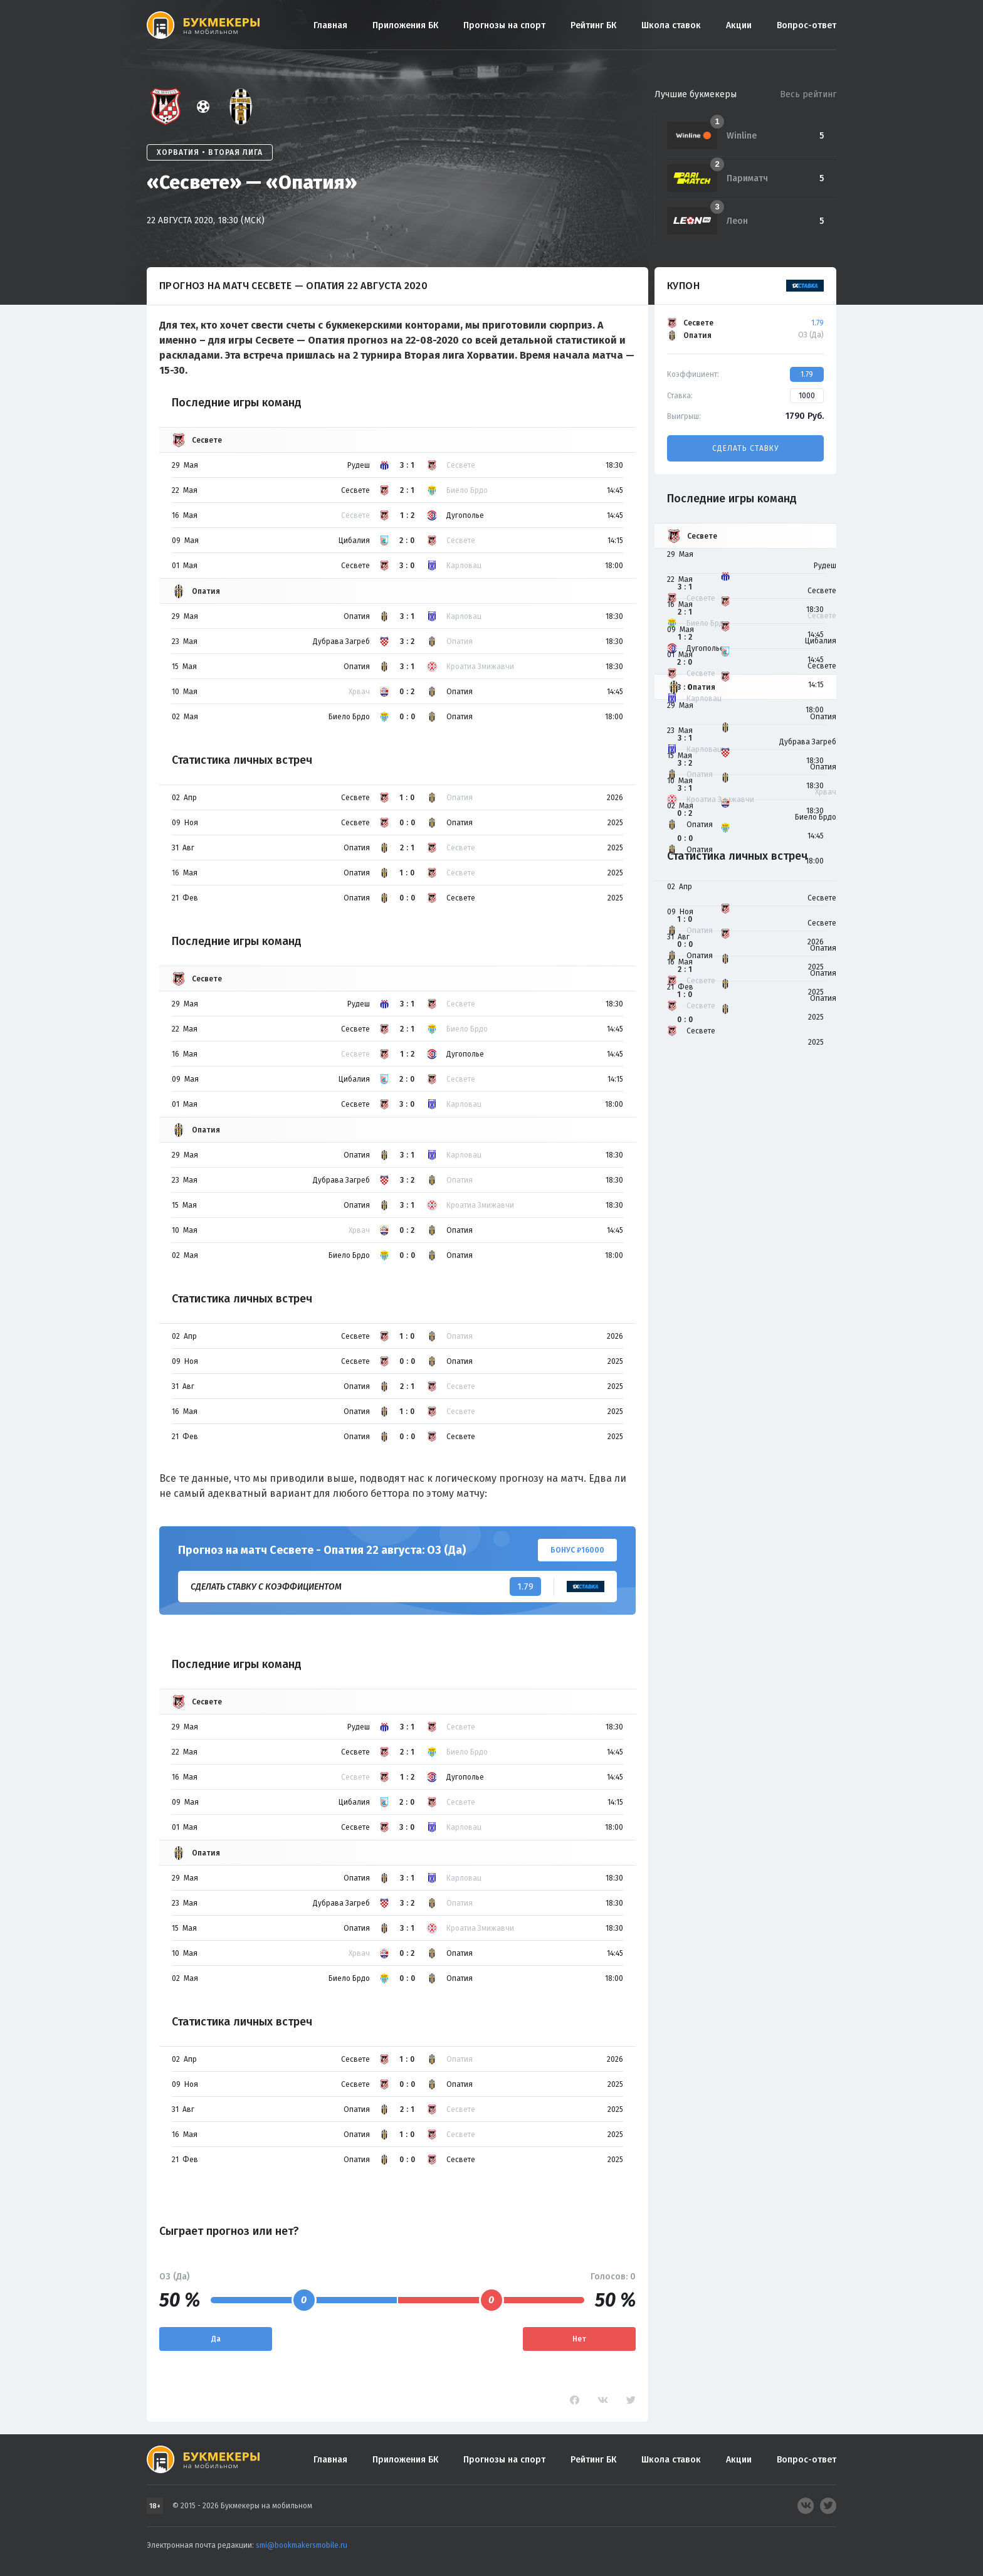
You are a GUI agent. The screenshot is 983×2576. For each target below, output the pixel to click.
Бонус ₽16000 (577, 1550)
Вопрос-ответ (806, 25)
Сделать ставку (745, 448)
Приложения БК (405, 25)
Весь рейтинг (808, 94)
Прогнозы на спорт (504, 25)
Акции (739, 25)
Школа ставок (671, 25)
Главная (330, 25)
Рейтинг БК (593, 25)
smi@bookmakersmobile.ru (301, 2545)
